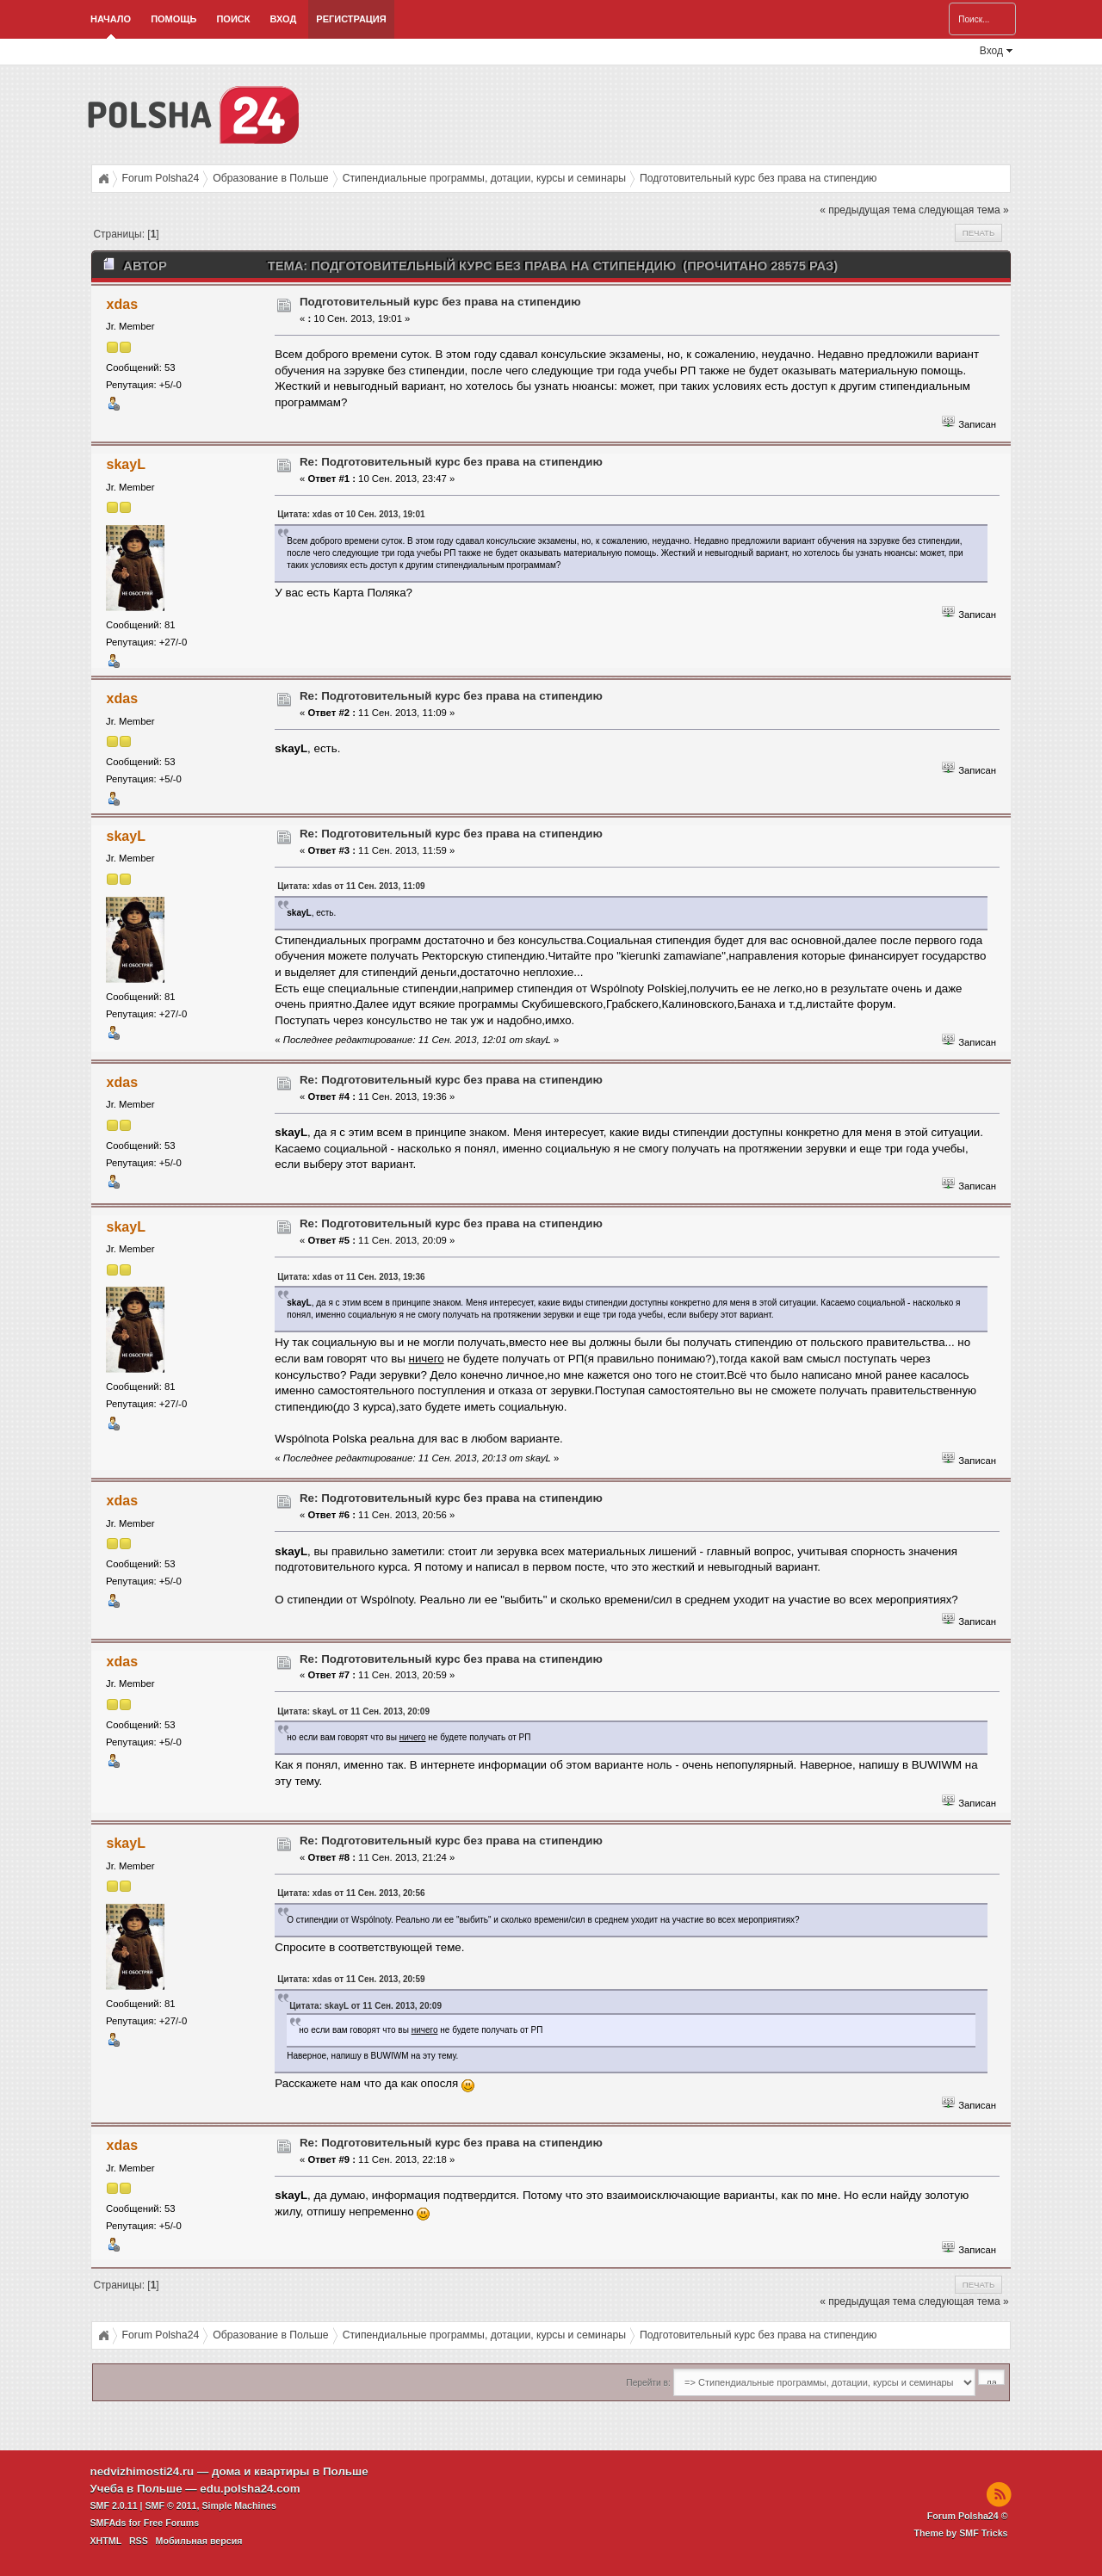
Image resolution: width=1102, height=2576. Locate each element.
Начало (110, 19)
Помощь (173, 19)
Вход (282, 19)
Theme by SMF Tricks (961, 2533)
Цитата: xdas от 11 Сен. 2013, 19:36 (350, 1277)
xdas (122, 304)
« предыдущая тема (867, 210)
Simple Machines (238, 2505)
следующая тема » (964, 210)
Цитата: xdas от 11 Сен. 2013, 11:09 (350, 886)
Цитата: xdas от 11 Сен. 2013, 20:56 (350, 1893)
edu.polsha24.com (250, 2488)
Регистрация (351, 19)
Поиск (233, 19)
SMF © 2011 (171, 2505)
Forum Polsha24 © (967, 2516)
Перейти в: (648, 2383)
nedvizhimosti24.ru (142, 2471)
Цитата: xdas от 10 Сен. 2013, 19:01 (350, 514)
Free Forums (172, 2522)
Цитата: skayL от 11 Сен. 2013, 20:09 (353, 1711)
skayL (126, 464)
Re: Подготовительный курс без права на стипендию (451, 461)
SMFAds (108, 2522)
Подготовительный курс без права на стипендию (440, 301)
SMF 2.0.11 (114, 2505)
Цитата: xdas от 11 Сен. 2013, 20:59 (350, 1979)
